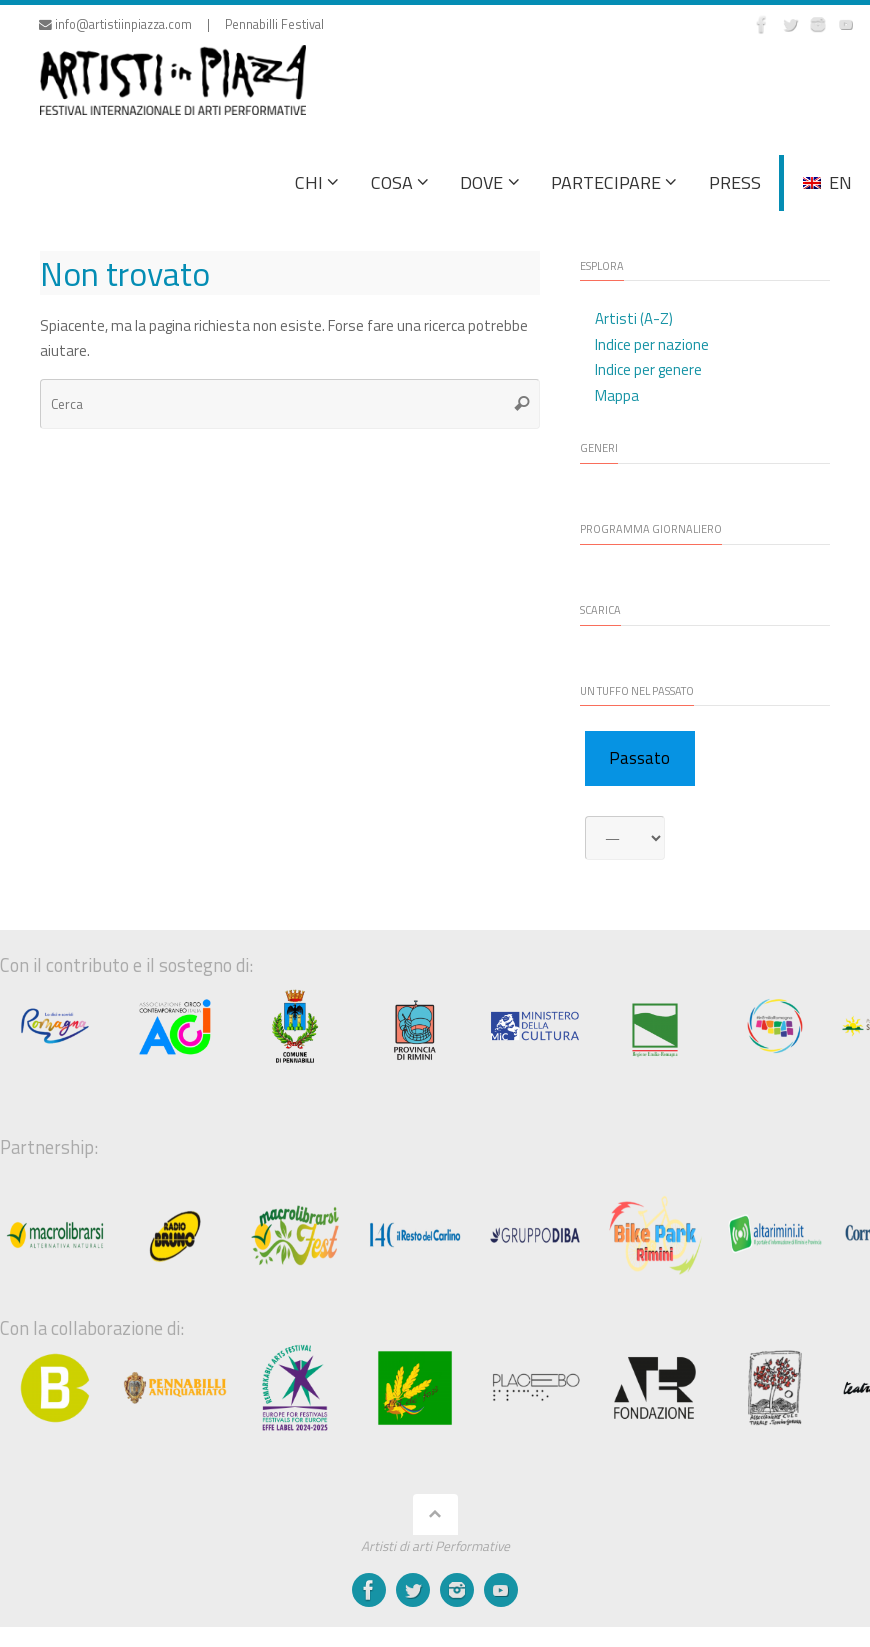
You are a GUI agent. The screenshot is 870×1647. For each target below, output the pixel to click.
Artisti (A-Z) (634, 318)
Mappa (617, 395)
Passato (639, 758)
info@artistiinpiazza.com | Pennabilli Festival (181, 24)
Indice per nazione (652, 344)
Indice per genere (648, 369)
